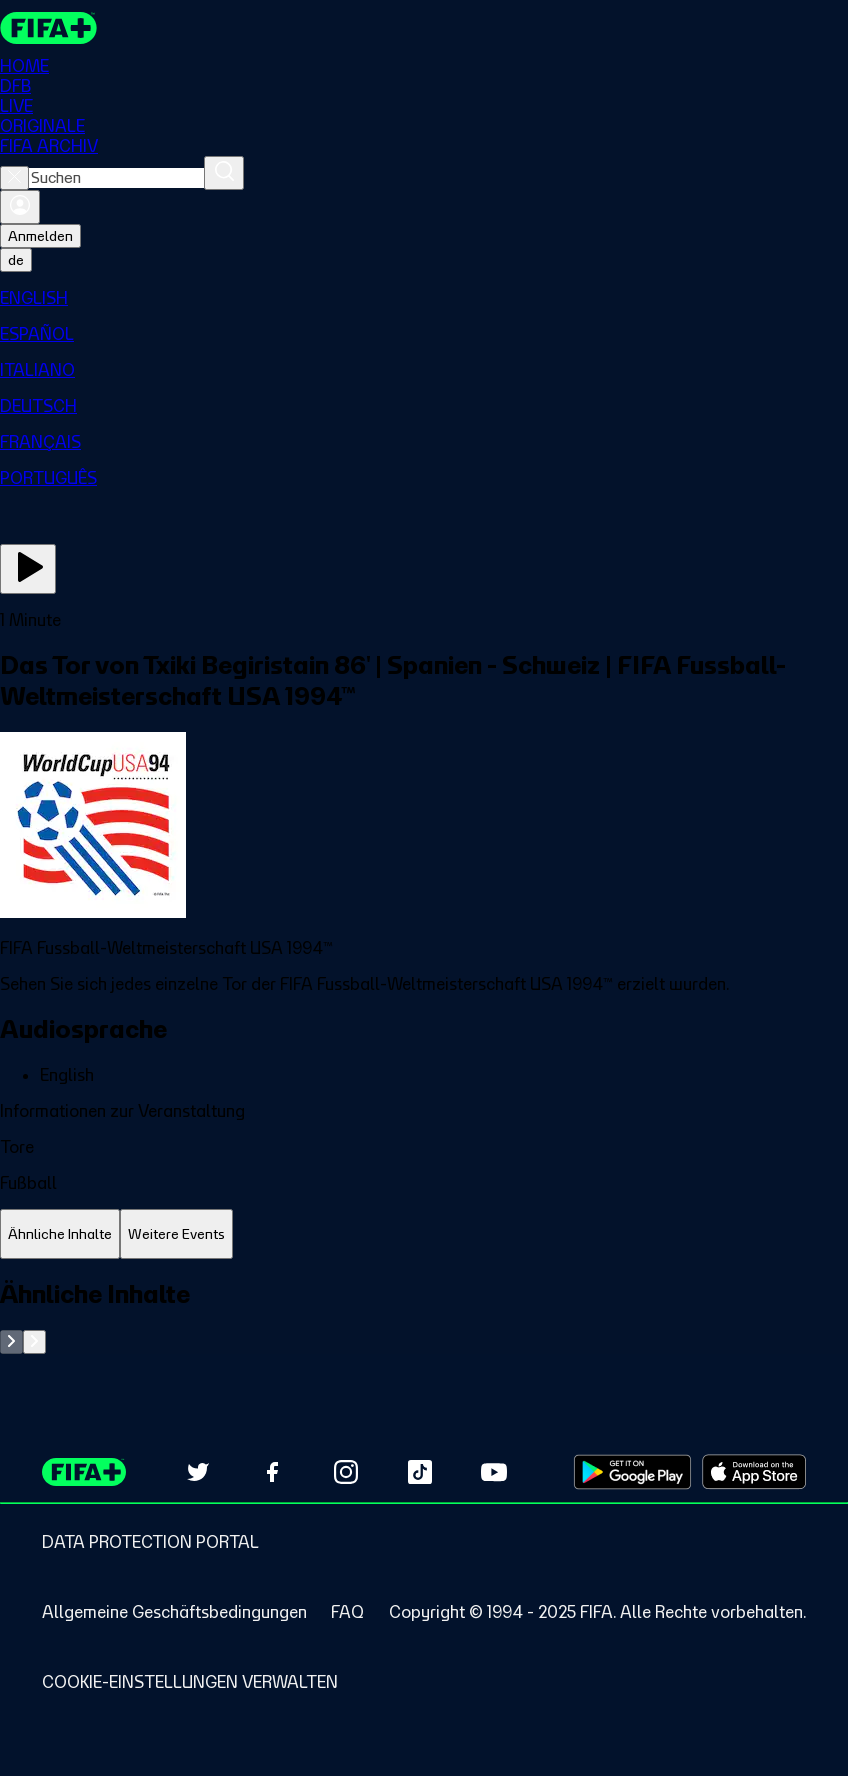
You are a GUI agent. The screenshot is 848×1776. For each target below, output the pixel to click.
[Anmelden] (20, 207)
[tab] (60, 1234)
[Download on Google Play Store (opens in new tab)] (632, 1472)
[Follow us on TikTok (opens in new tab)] (420, 1472)
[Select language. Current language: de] (16, 260)
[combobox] (116, 178)
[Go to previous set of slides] (11, 1342)
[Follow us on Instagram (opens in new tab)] (346, 1472)
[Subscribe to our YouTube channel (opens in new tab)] (494, 1472)
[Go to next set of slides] (34, 1342)
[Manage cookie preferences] (190, 1682)
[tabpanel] (424, 1316)
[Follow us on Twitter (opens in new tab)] (198, 1472)
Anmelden (40, 236)
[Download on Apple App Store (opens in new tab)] (754, 1472)
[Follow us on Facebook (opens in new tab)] (272, 1472)
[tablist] (424, 1234)
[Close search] (14, 178)
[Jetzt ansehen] (28, 569)
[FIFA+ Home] (48, 28)
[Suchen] (224, 173)
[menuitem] (424, 298)
